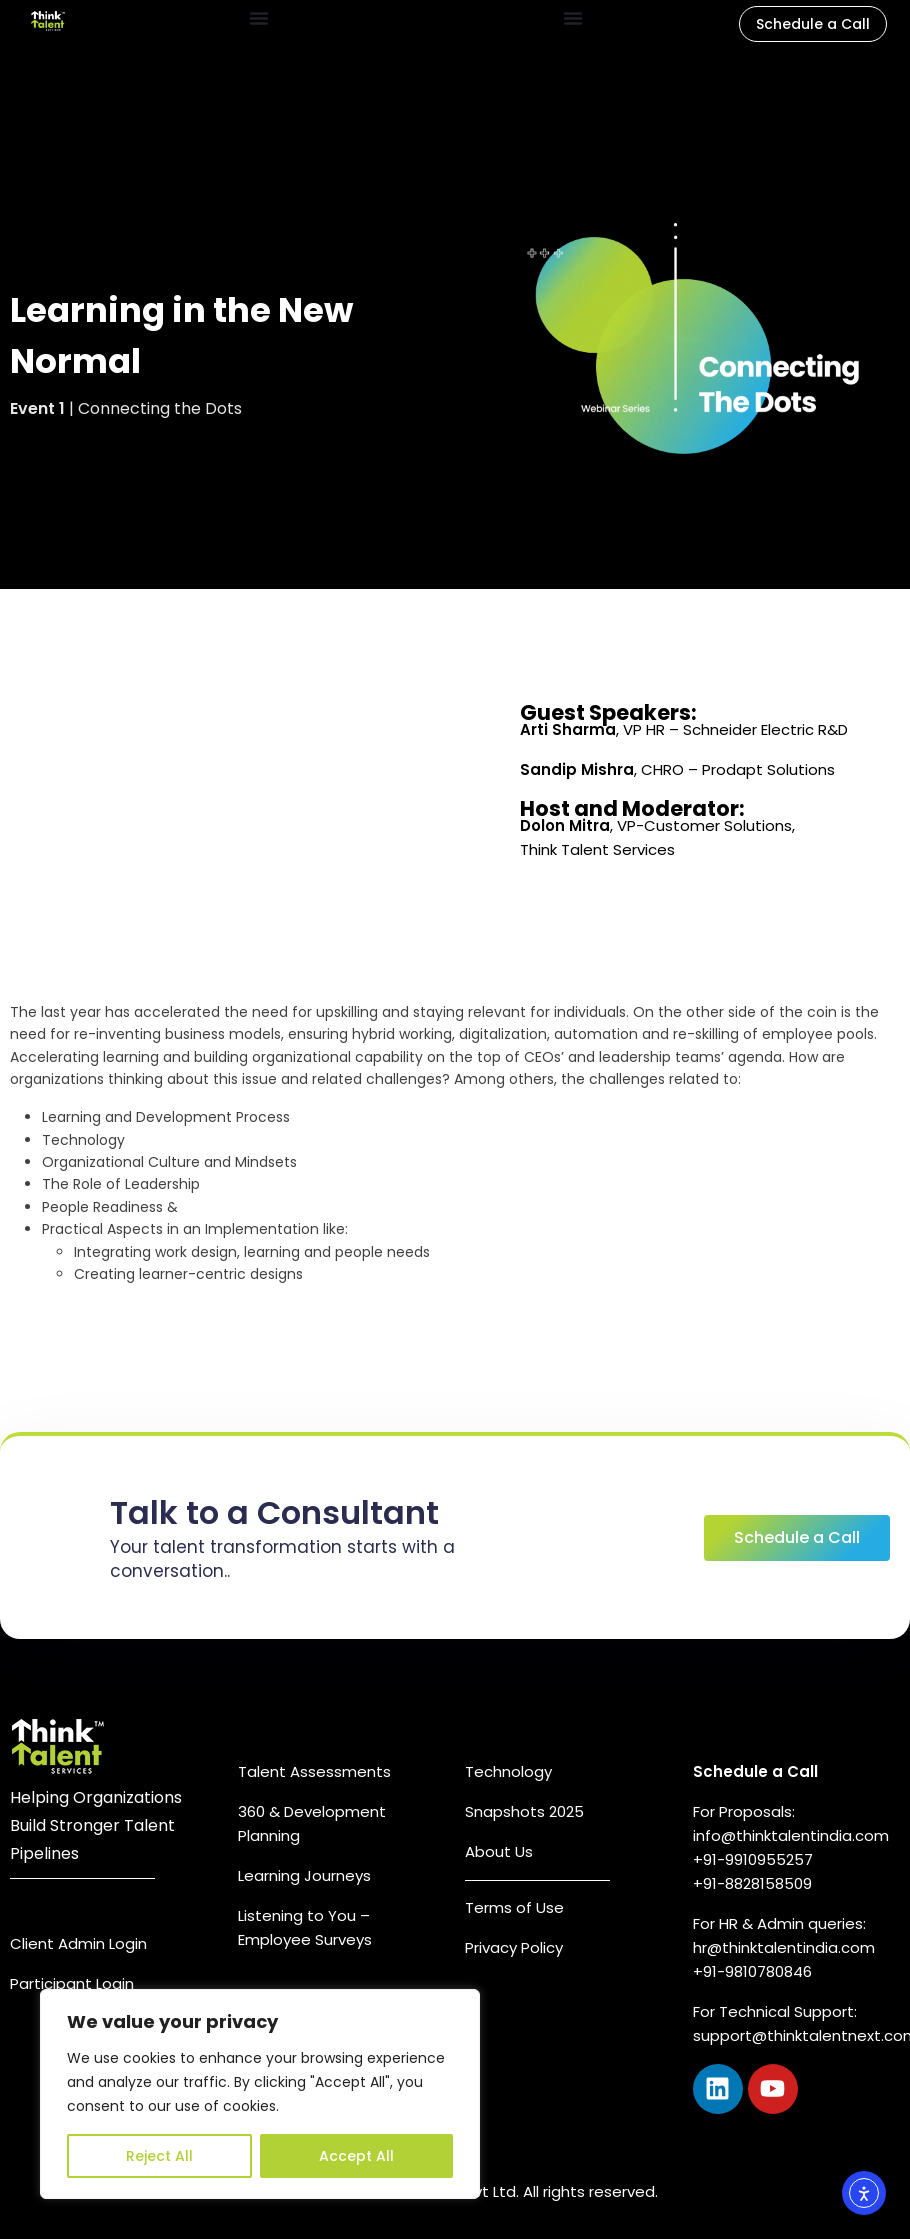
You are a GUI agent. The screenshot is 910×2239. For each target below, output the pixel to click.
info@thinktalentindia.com (791, 1835)
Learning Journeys (304, 1875)
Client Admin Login (78, 1943)
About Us (499, 1851)
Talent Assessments (314, 1771)
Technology (508, 1771)
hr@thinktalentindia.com (786, 1947)
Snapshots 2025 (524, 1811)
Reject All (159, 2156)
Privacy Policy (514, 1947)
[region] (260, 2094)
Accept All (356, 2156)
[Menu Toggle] (259, 18)
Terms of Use (514, 1907)
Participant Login (72, 1983)
